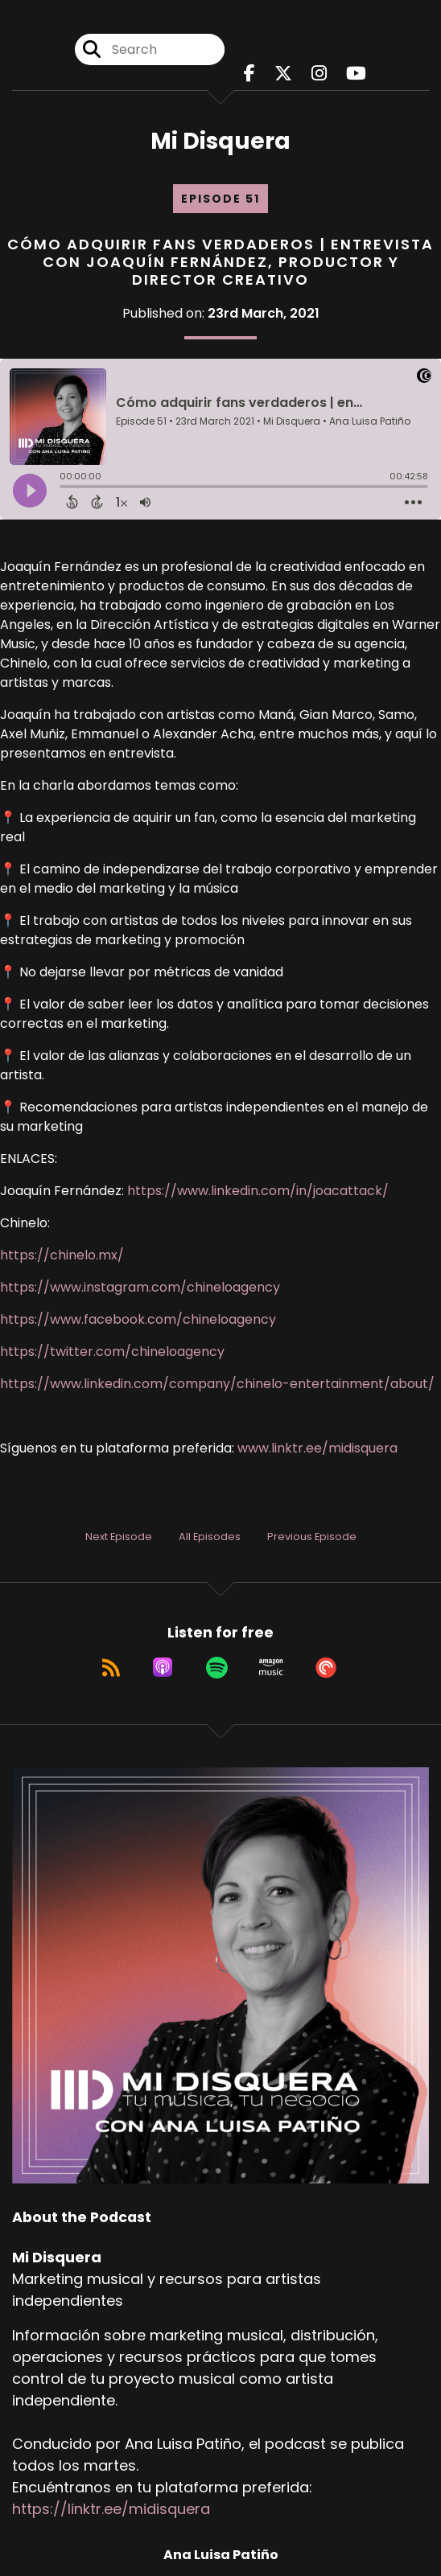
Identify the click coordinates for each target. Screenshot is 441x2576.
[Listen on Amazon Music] (271, 1667)
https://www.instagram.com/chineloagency (140, 1287)
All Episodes (210, 1536)
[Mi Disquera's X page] (283, 73)
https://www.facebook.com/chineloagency (138, 1319)
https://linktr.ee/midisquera (111, 2509)
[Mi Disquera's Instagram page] (319, 73)
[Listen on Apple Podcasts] (162, 1667)
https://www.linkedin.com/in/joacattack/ (258, 1190)
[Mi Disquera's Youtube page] (356, 73)
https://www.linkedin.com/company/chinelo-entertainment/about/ (217, 1383)
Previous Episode (312, 1536)
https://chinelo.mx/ (62, 1255)
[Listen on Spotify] (217, 1667)
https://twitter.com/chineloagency (112, 1351)
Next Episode (118, 1536)
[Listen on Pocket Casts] (326, 1667)
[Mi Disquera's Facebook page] (249, 73)
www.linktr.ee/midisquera (317, 1448)
